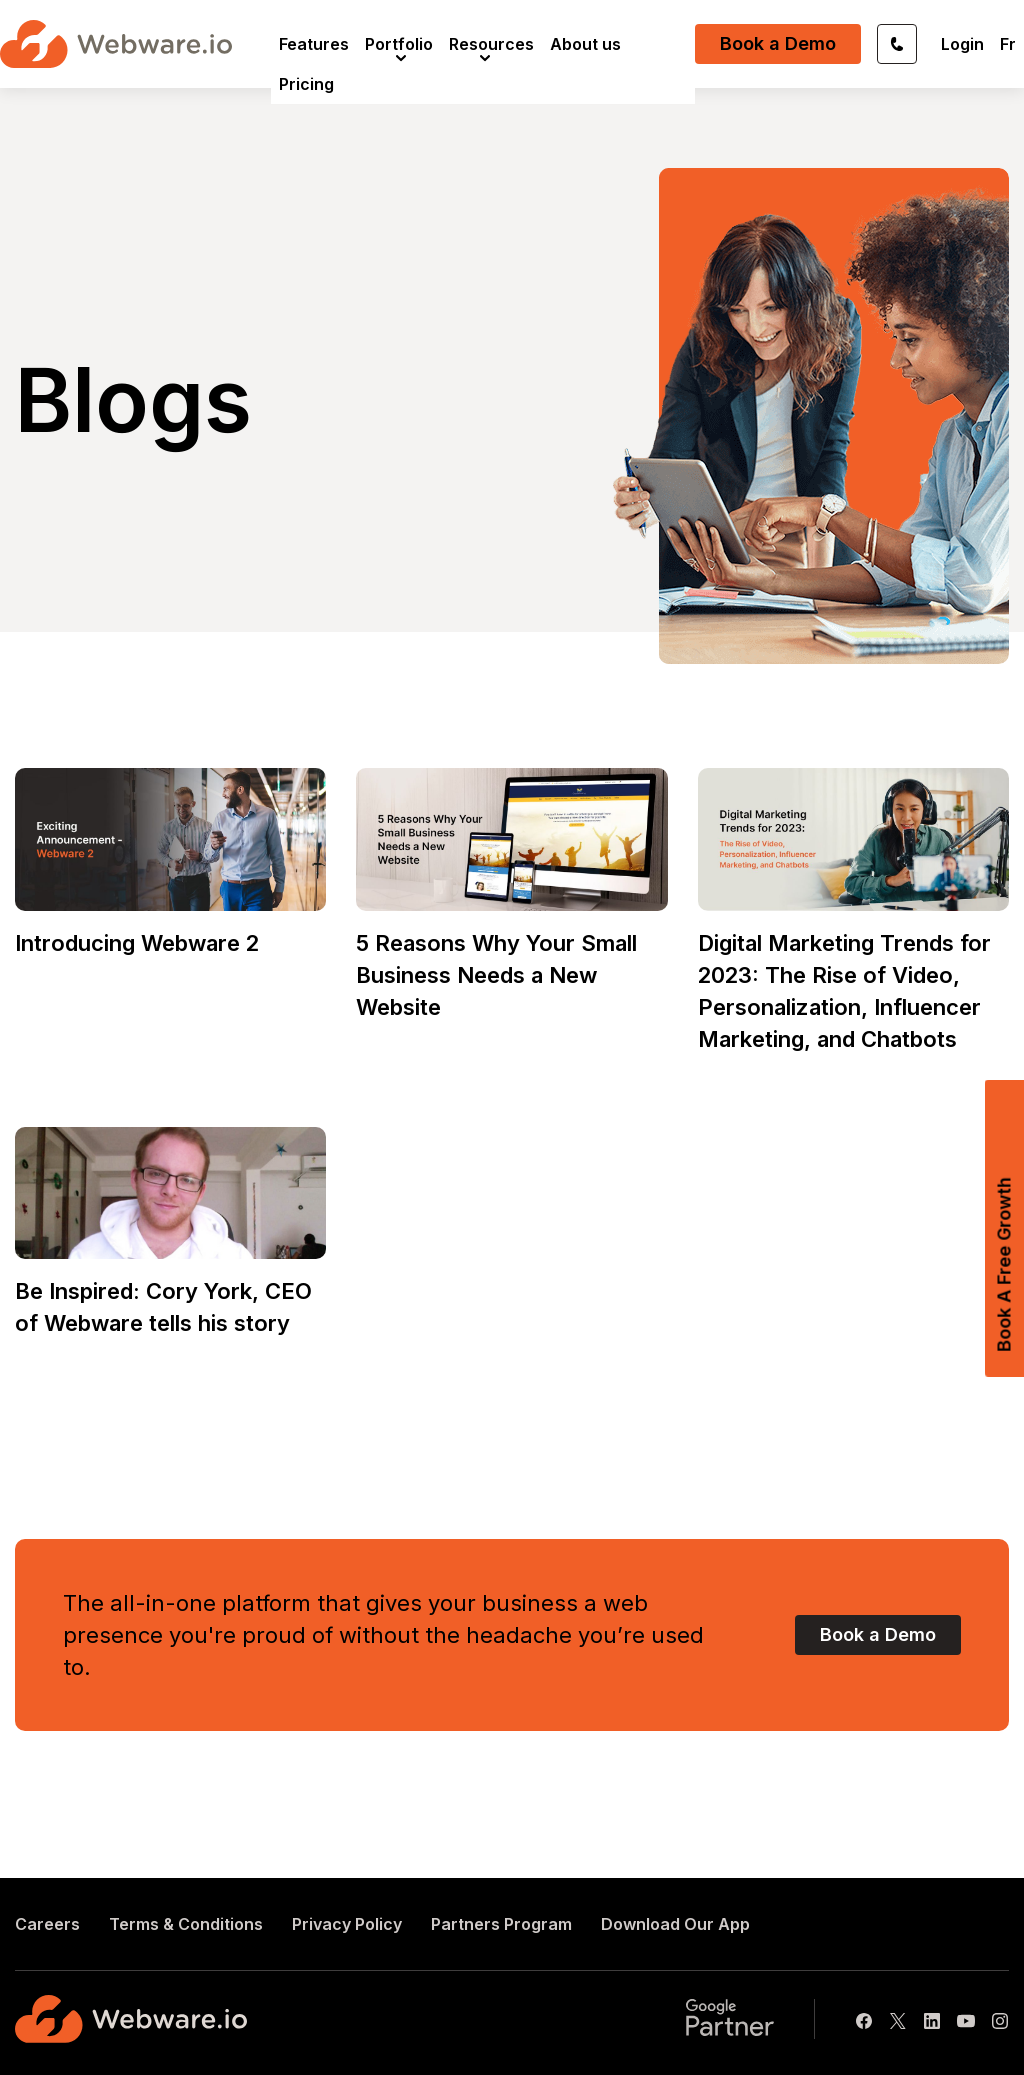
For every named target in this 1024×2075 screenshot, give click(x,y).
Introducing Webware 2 (137, 943)
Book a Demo (778, 43)
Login (962, 44)
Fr (1008, 44)
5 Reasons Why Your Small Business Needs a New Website (496, 975)
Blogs (133, 400)
